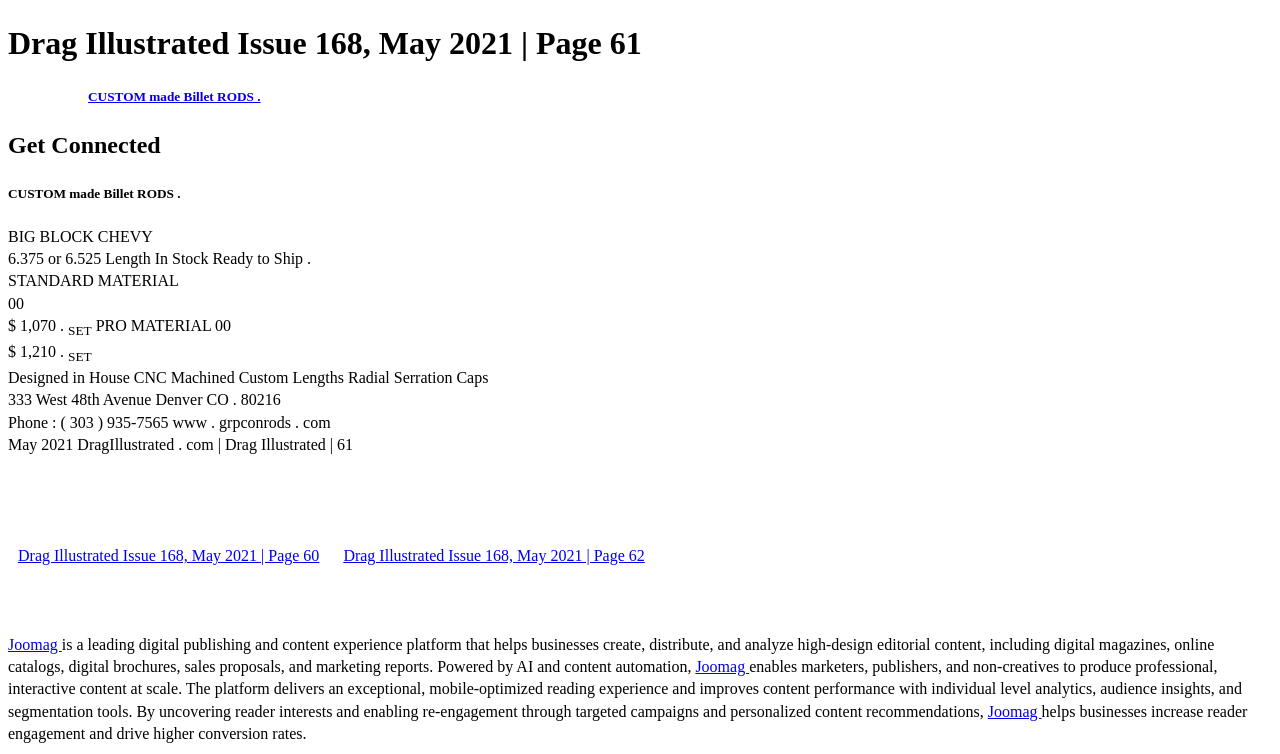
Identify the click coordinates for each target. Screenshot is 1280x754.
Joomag (35, 644)
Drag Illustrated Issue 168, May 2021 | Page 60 (168, 555)
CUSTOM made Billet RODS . (174, 96)
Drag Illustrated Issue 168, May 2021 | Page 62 (493, 555)
